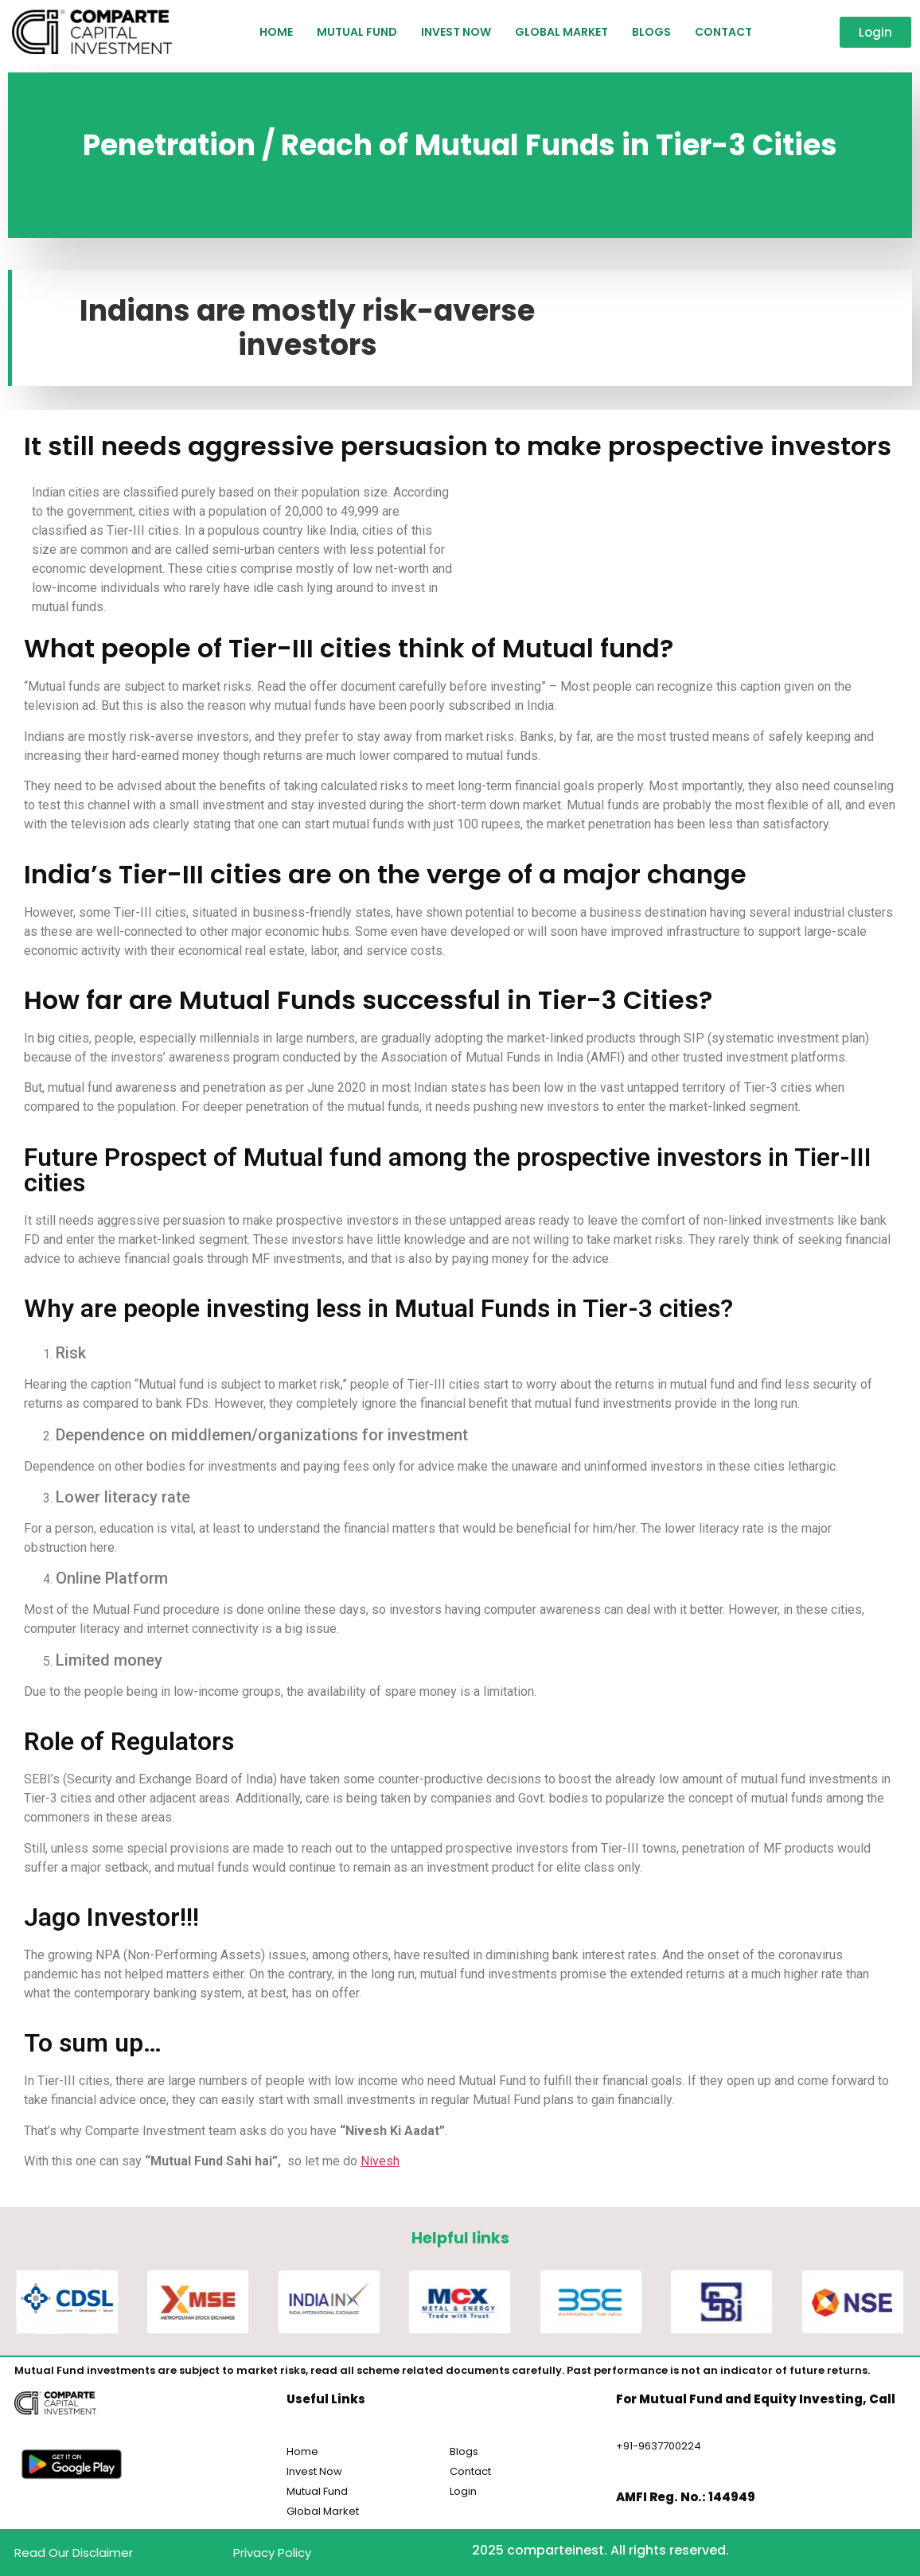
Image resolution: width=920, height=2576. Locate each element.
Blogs (651, 32)
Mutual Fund (357, 32)
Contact (723, 32)
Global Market (561, 32)
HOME (276, 32)
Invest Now (456, 32)
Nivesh (380, 2161)
